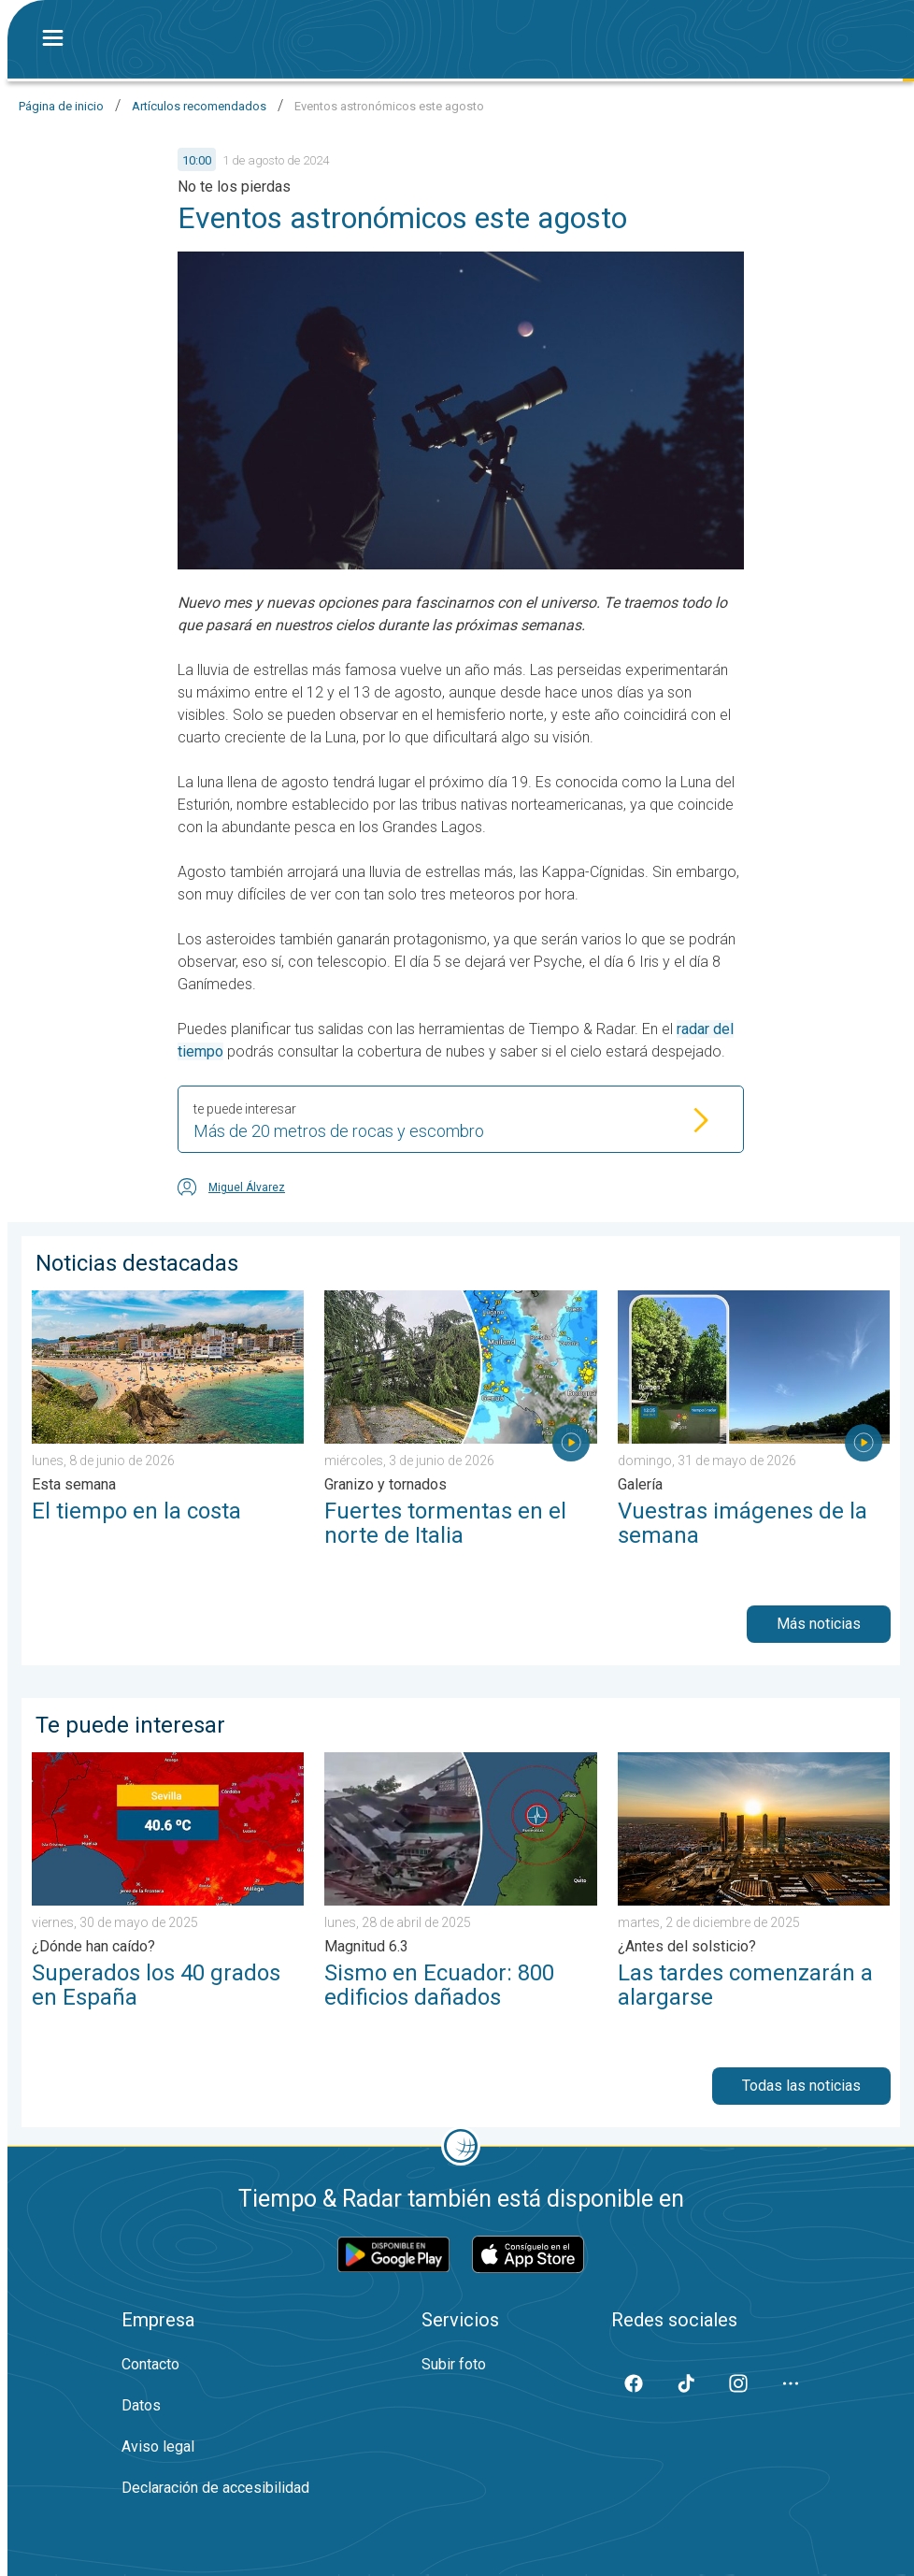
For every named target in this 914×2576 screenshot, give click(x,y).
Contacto (150, 2364)
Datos (141, 2405)
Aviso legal (157, 2446)
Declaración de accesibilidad (215, 2488)
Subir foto (453, 2364)
